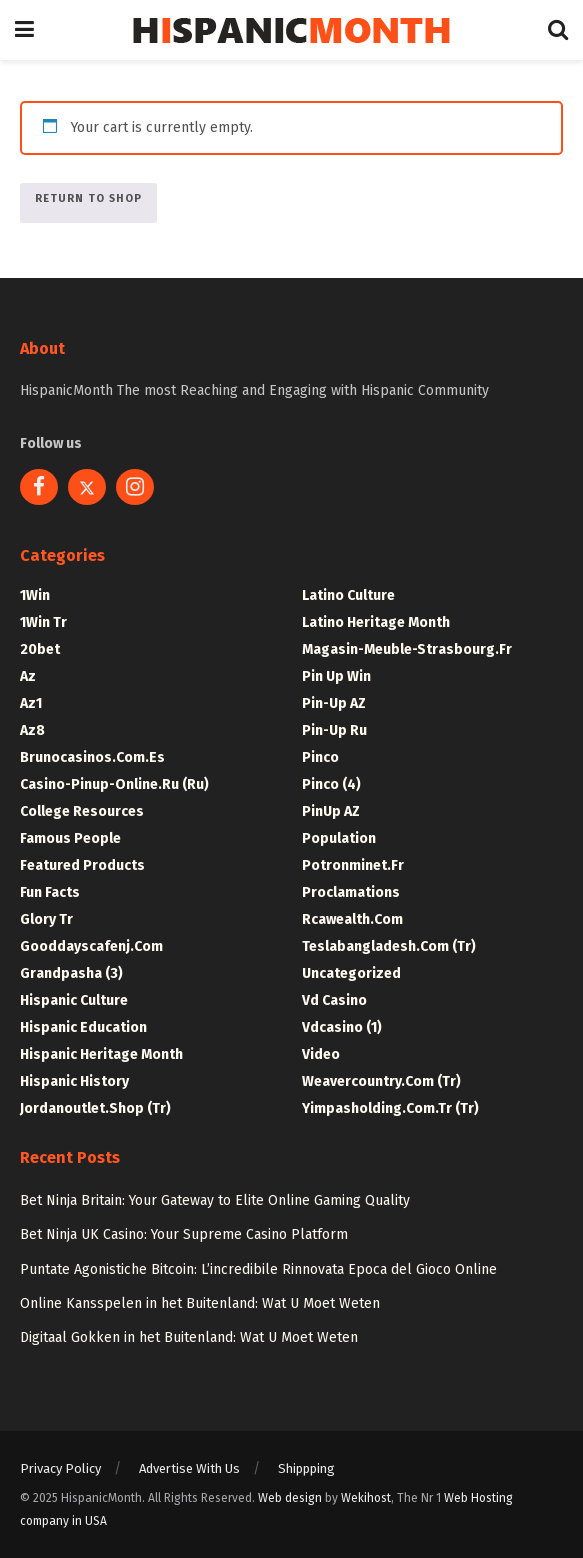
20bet (40, 649)
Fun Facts (50, 892)
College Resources (82, 811)
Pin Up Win (336, 676)
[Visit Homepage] (291, 30)
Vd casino (334, 1000)
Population (339, 838)
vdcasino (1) (342, 1027)
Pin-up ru (334, 730)
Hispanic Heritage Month (101, 1054)
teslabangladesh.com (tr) (389, 946)
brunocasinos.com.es (92, 757)
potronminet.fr (353, 865)
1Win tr (43, 622)
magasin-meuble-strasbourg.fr (407, 649)
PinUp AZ (331, 811)
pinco (320, 757)
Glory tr (46, 919)
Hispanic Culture (74, 1000)
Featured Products (82, 865)
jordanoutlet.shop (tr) (95, 1108)
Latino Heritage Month (376, 622)
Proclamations (351, 892)
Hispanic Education (83, 1027)
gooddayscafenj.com (91, 946)
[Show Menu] (24, 30)
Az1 (31, 703)
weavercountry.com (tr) (381, 1081)
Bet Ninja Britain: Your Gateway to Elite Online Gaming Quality (215, 1200)
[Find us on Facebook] (39, 487)
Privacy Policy (60, 1468)
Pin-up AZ (334, 703)
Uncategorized (351, 973)
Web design (290, 1498)
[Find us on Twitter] (87, 487)
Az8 (32, 730)
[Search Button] (558, 30)
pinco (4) (331, 784)
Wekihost (366, 1498)
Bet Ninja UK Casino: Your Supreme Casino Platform (184, 1234)
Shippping (306, 1468)
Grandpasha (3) (71, 973)
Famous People (70, 838)
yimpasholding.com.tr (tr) (390, 1108)
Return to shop (88, 198)
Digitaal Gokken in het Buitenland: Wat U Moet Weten (189, 1337)
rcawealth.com (352, 919)
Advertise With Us (189, 1468)
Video (321, 1054)
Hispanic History (74, 1081)
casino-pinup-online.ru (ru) (114, 784)
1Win (35, 595)
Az (28, 676)
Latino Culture (348, 595)
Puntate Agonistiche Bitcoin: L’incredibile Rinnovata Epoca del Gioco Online (258, 1269)
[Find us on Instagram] (135, 487)
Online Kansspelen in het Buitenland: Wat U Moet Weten (200, 1303)
